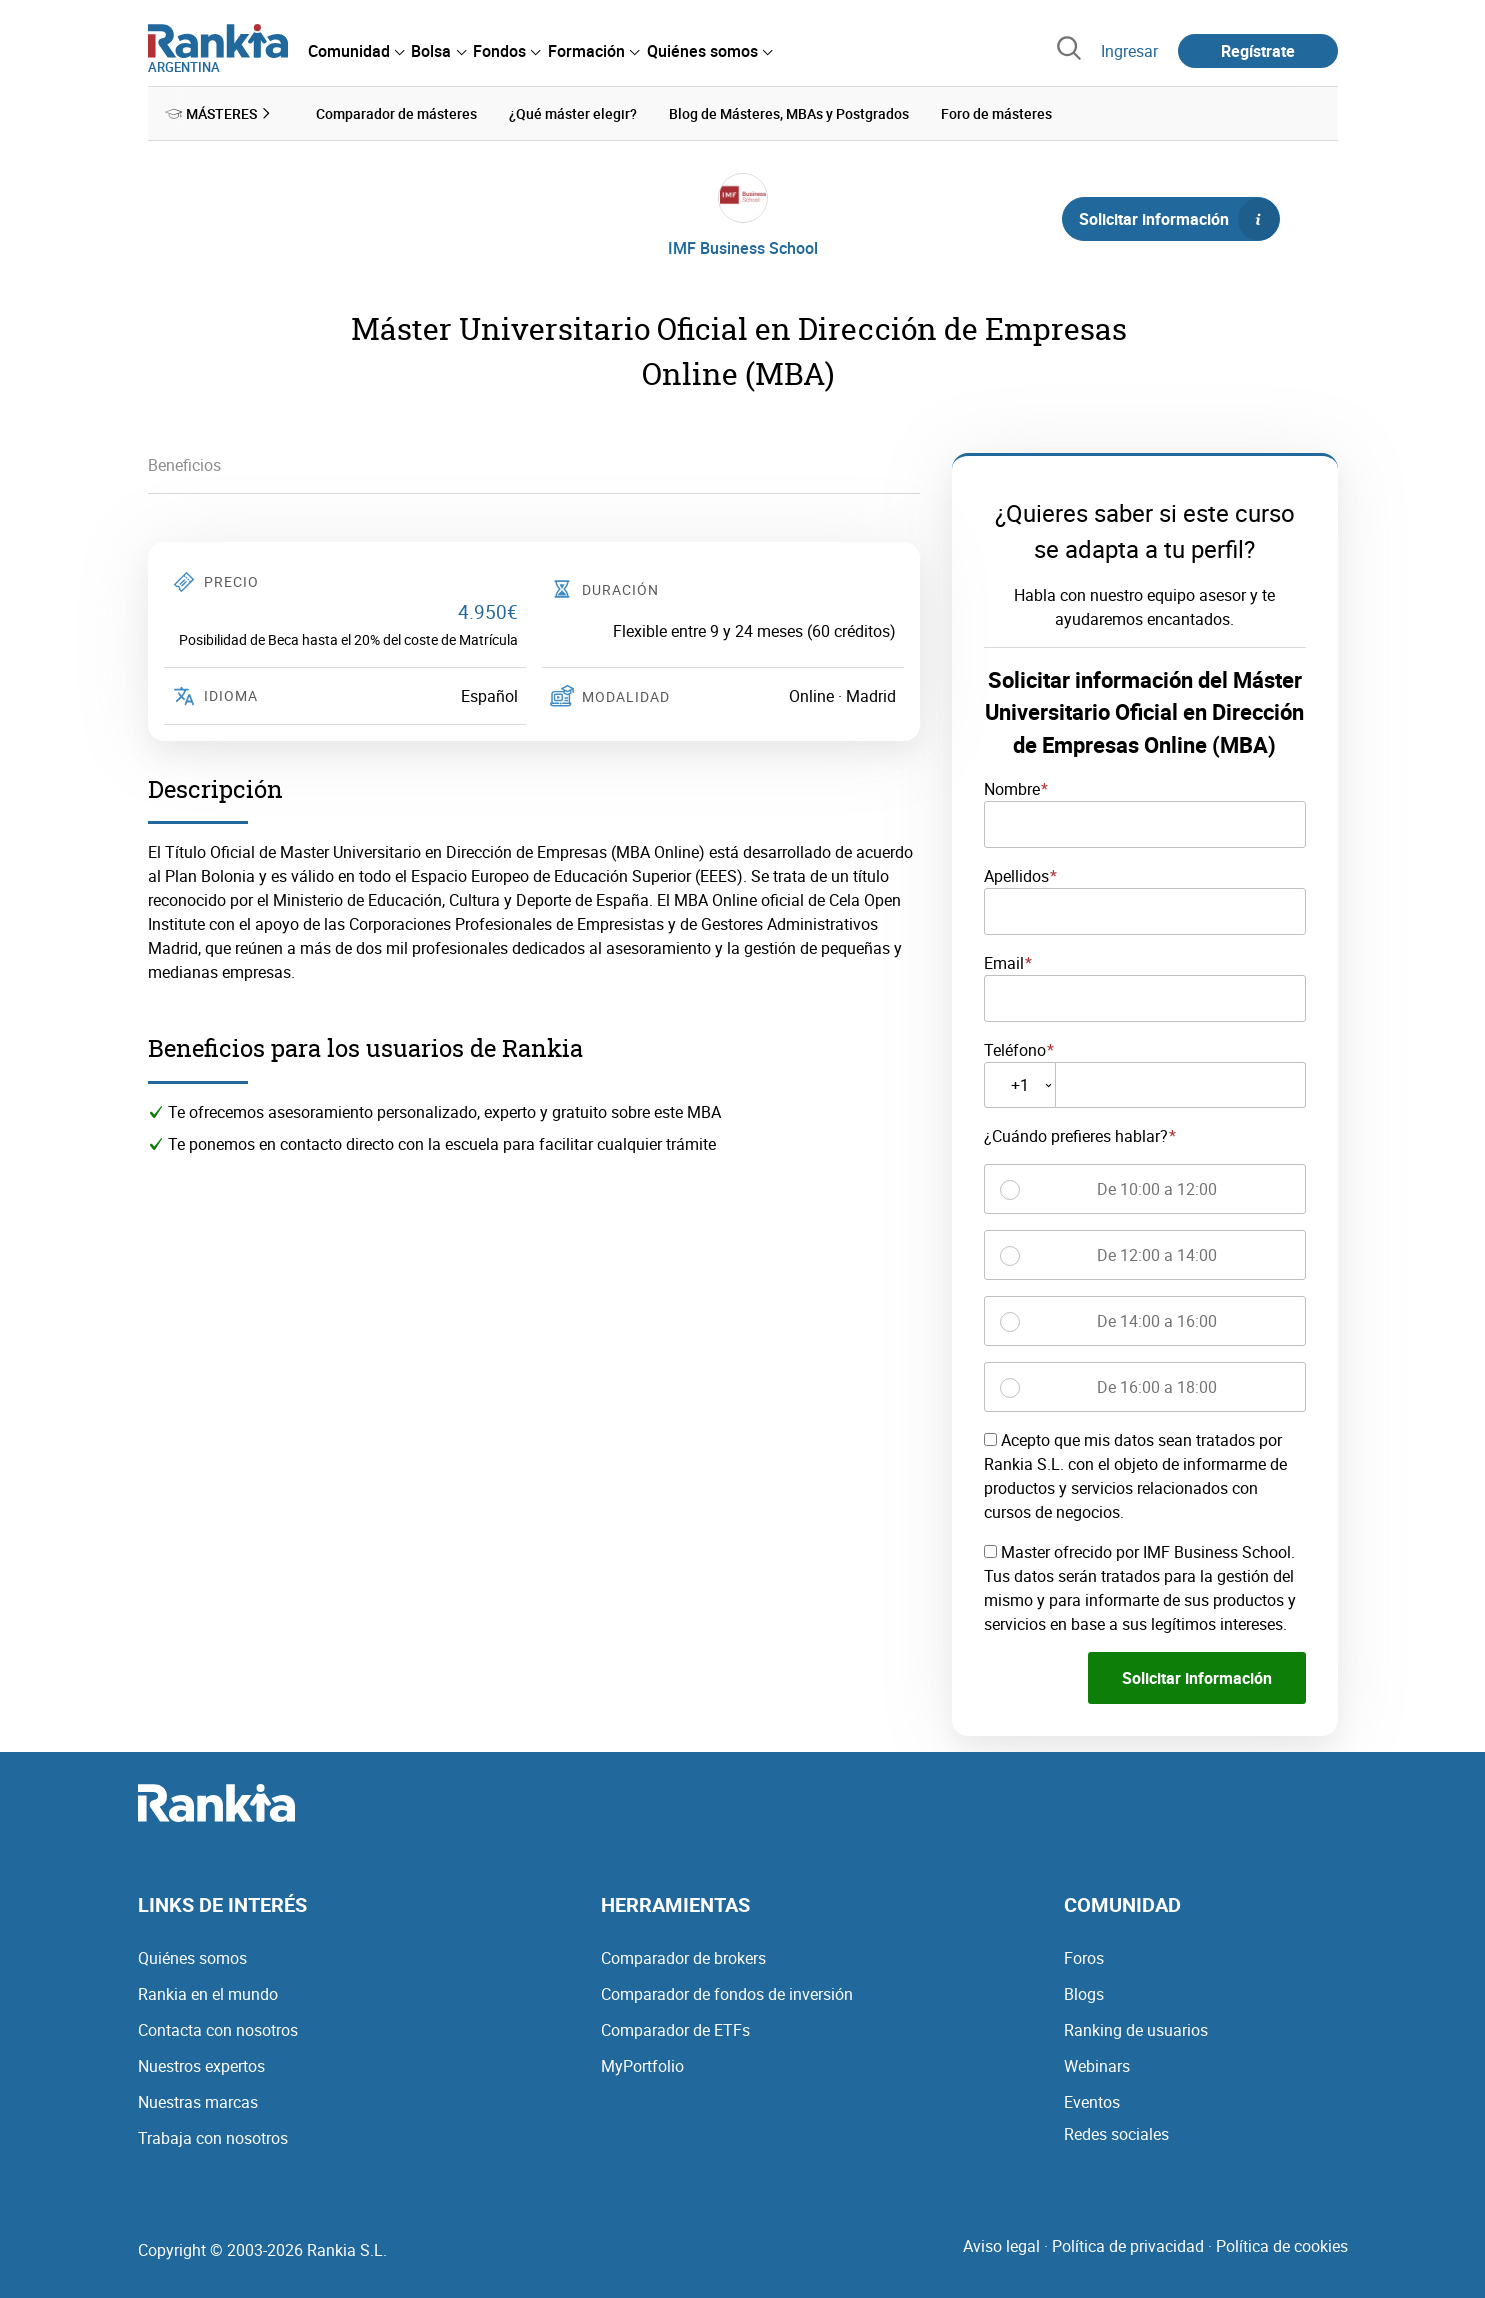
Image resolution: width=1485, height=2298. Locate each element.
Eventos (1092, 2102)
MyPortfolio (642, 2066)
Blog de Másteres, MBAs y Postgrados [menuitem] (789, 113)
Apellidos (1016, 876)
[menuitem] (356, 51)
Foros (1084, 1958)
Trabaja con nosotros (213, 2138)
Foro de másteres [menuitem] (996, 113)
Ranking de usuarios (1136, 2030)
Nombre (1012, 789)
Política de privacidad (1128, 2246)
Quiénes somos (192, 1958)
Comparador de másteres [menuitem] (396, 113)
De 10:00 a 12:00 (1157, 1189)
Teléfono (1015, 1049)
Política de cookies (1282, 2246)
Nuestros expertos (201, 2066)
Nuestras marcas (198, 2102)
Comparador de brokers (683, 1958)
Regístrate (1258, 51)
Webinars (1097, 2066)
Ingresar (1129, 51)
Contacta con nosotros (218, 2030)
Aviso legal (1001, 2246)
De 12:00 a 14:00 (1157, 1255)
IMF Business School (743, 248)
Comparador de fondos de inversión (727, 1994)
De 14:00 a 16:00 (1157, 1321)
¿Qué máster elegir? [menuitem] (573, 113)
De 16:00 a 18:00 (1157, 1387)
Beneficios (184, 465)
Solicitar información (1179, 219)
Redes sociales (1116, 2134)
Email (1004, 963)
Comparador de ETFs (675, 2030)
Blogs (1084, 1994)
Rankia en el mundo (208, 1994)
